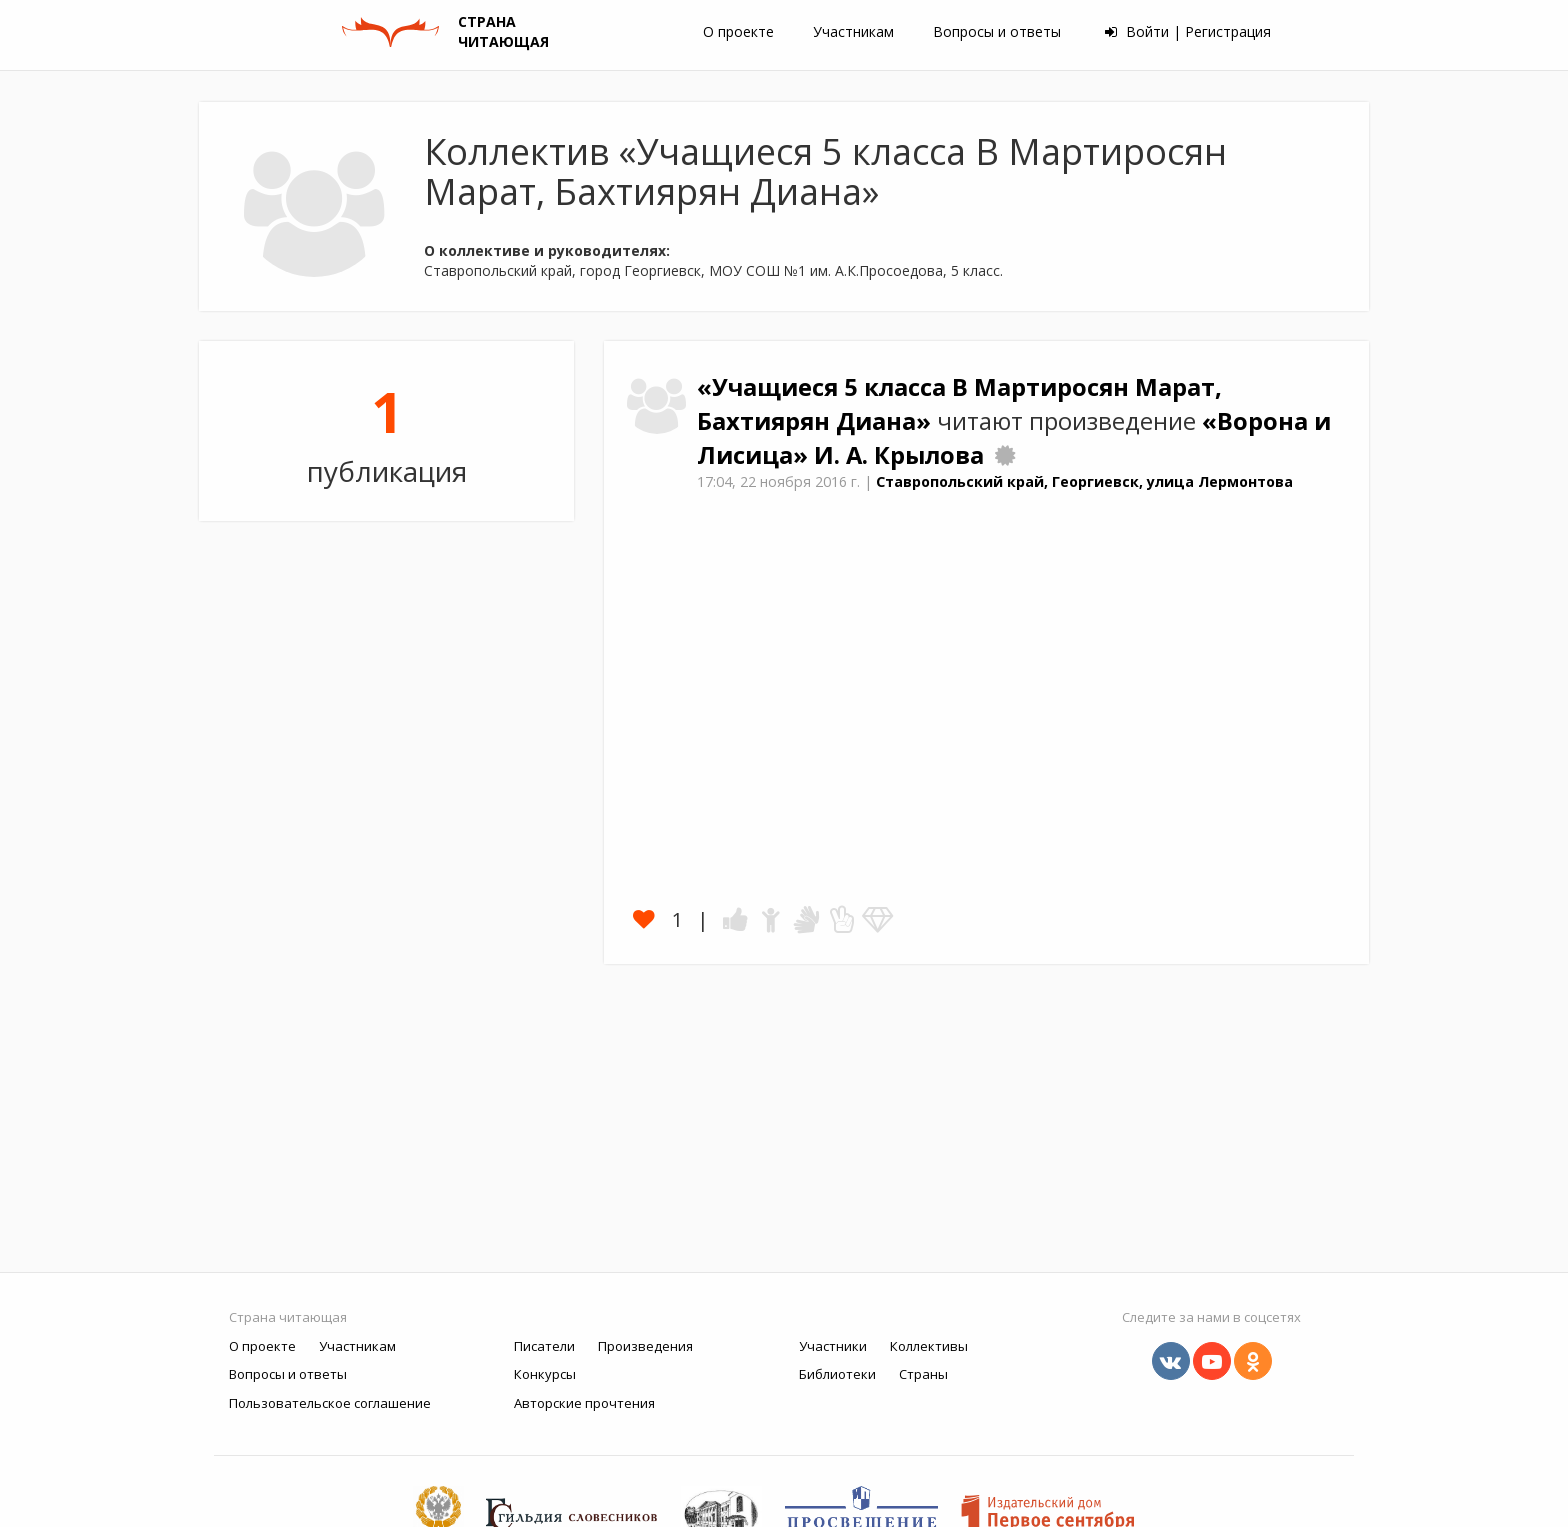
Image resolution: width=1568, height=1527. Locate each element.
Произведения (645, 1346)
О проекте (738, 31)
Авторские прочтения (584, 1403)
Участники (833, 1346)
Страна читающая (288, 1317)
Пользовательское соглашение (330, 1403)
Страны (923, 1374)
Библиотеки (837, 1374)
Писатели (544, 1346)
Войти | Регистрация (1188, 31)
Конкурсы (545, 1374)
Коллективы (929, 1346)
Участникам (853, 31)
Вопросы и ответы (997, 31)
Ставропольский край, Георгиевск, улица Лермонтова (1084, 481)
